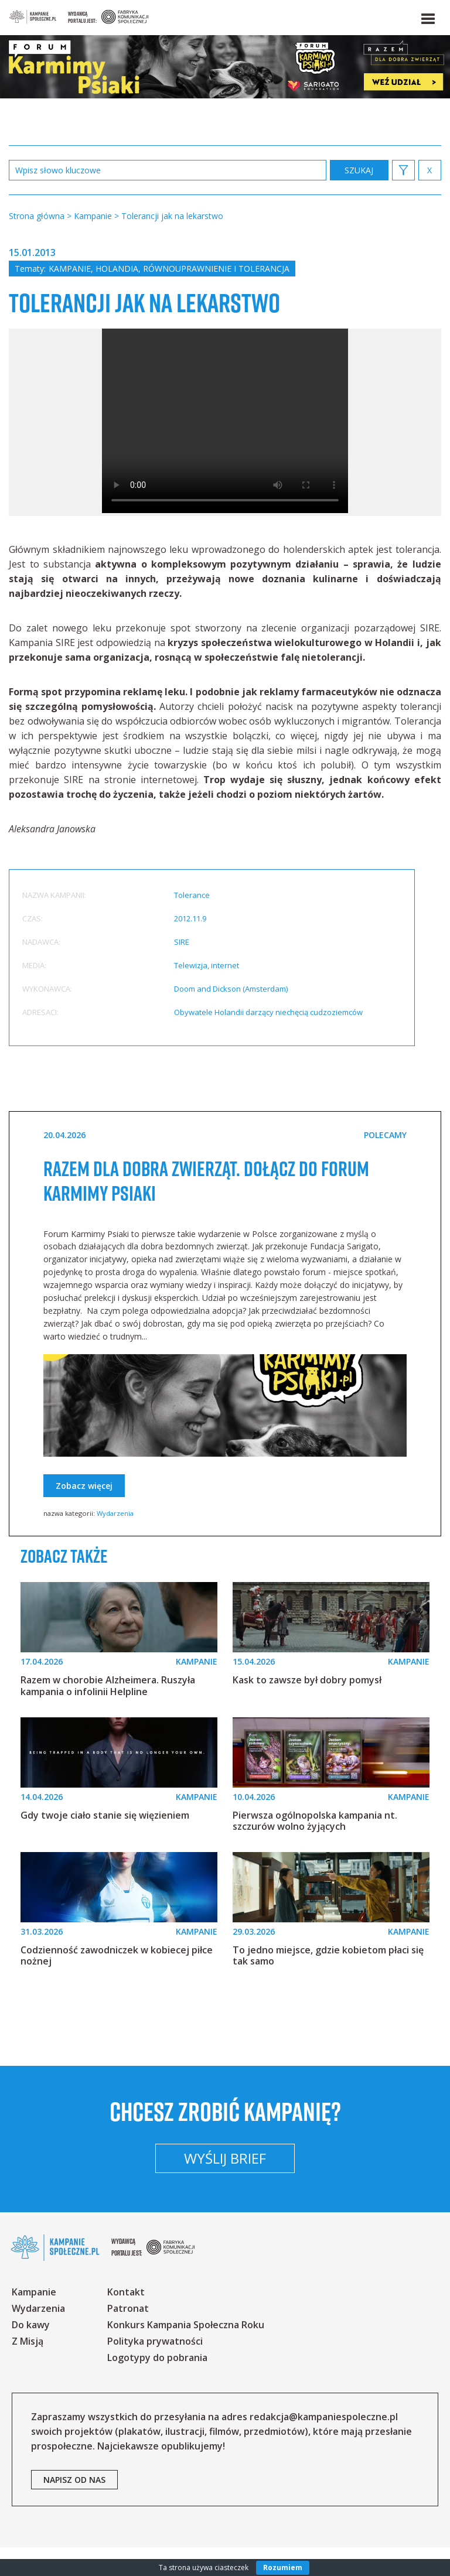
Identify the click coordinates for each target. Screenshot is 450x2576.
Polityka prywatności (155, 2369)
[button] (427, 16)
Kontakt (126, 2320)
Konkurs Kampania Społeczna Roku (185, 2353)
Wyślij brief (225, 2186)
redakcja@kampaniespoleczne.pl (324, 2445)
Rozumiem (282, 2567)
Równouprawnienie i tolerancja (216, 268)
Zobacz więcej (84, 1515)
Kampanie (70, 268)
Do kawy (31, 2353)
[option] (225, 451)
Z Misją (27, 2369)
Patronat (128, 2337)
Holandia (117, 268)
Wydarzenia (115, 1542)
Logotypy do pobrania (157, 2386)
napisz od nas (74, 2508)
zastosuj (359, 170)
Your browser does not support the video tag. (225, 450)
